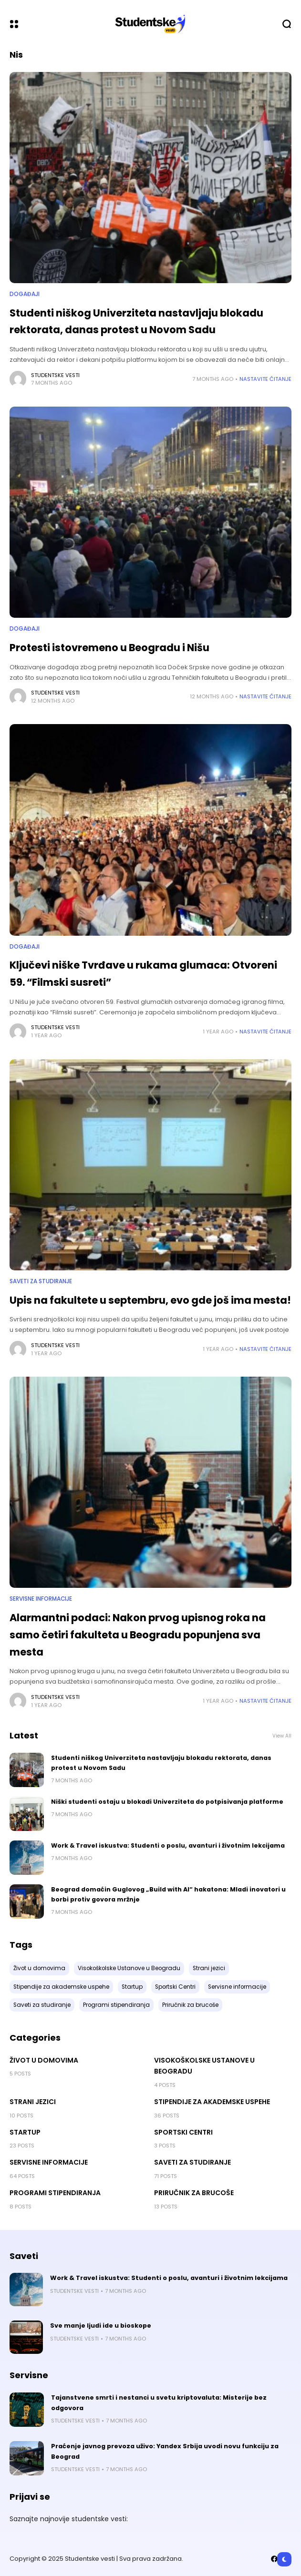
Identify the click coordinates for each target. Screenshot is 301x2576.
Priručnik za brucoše (194, 2193)
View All (281, 1735)
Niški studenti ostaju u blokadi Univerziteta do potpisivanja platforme (167, 1802)
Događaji (25, 294)
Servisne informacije (41, 1599)
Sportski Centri (183, 2132)
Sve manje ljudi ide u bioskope (100, 2325)
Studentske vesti (55, 375)
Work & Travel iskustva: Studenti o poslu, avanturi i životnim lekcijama (168, 1845)
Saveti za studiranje (41, 1281)
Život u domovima (44, 2060)
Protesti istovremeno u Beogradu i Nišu (109, 647)
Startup (25, 2132)
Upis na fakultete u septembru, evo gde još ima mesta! (150, 1300)
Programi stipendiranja (55, 2193)
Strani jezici (33, 2101)
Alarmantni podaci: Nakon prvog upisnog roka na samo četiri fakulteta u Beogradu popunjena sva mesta (138, 1634)
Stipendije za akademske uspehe (212, 2101)
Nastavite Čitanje (265, 379)
